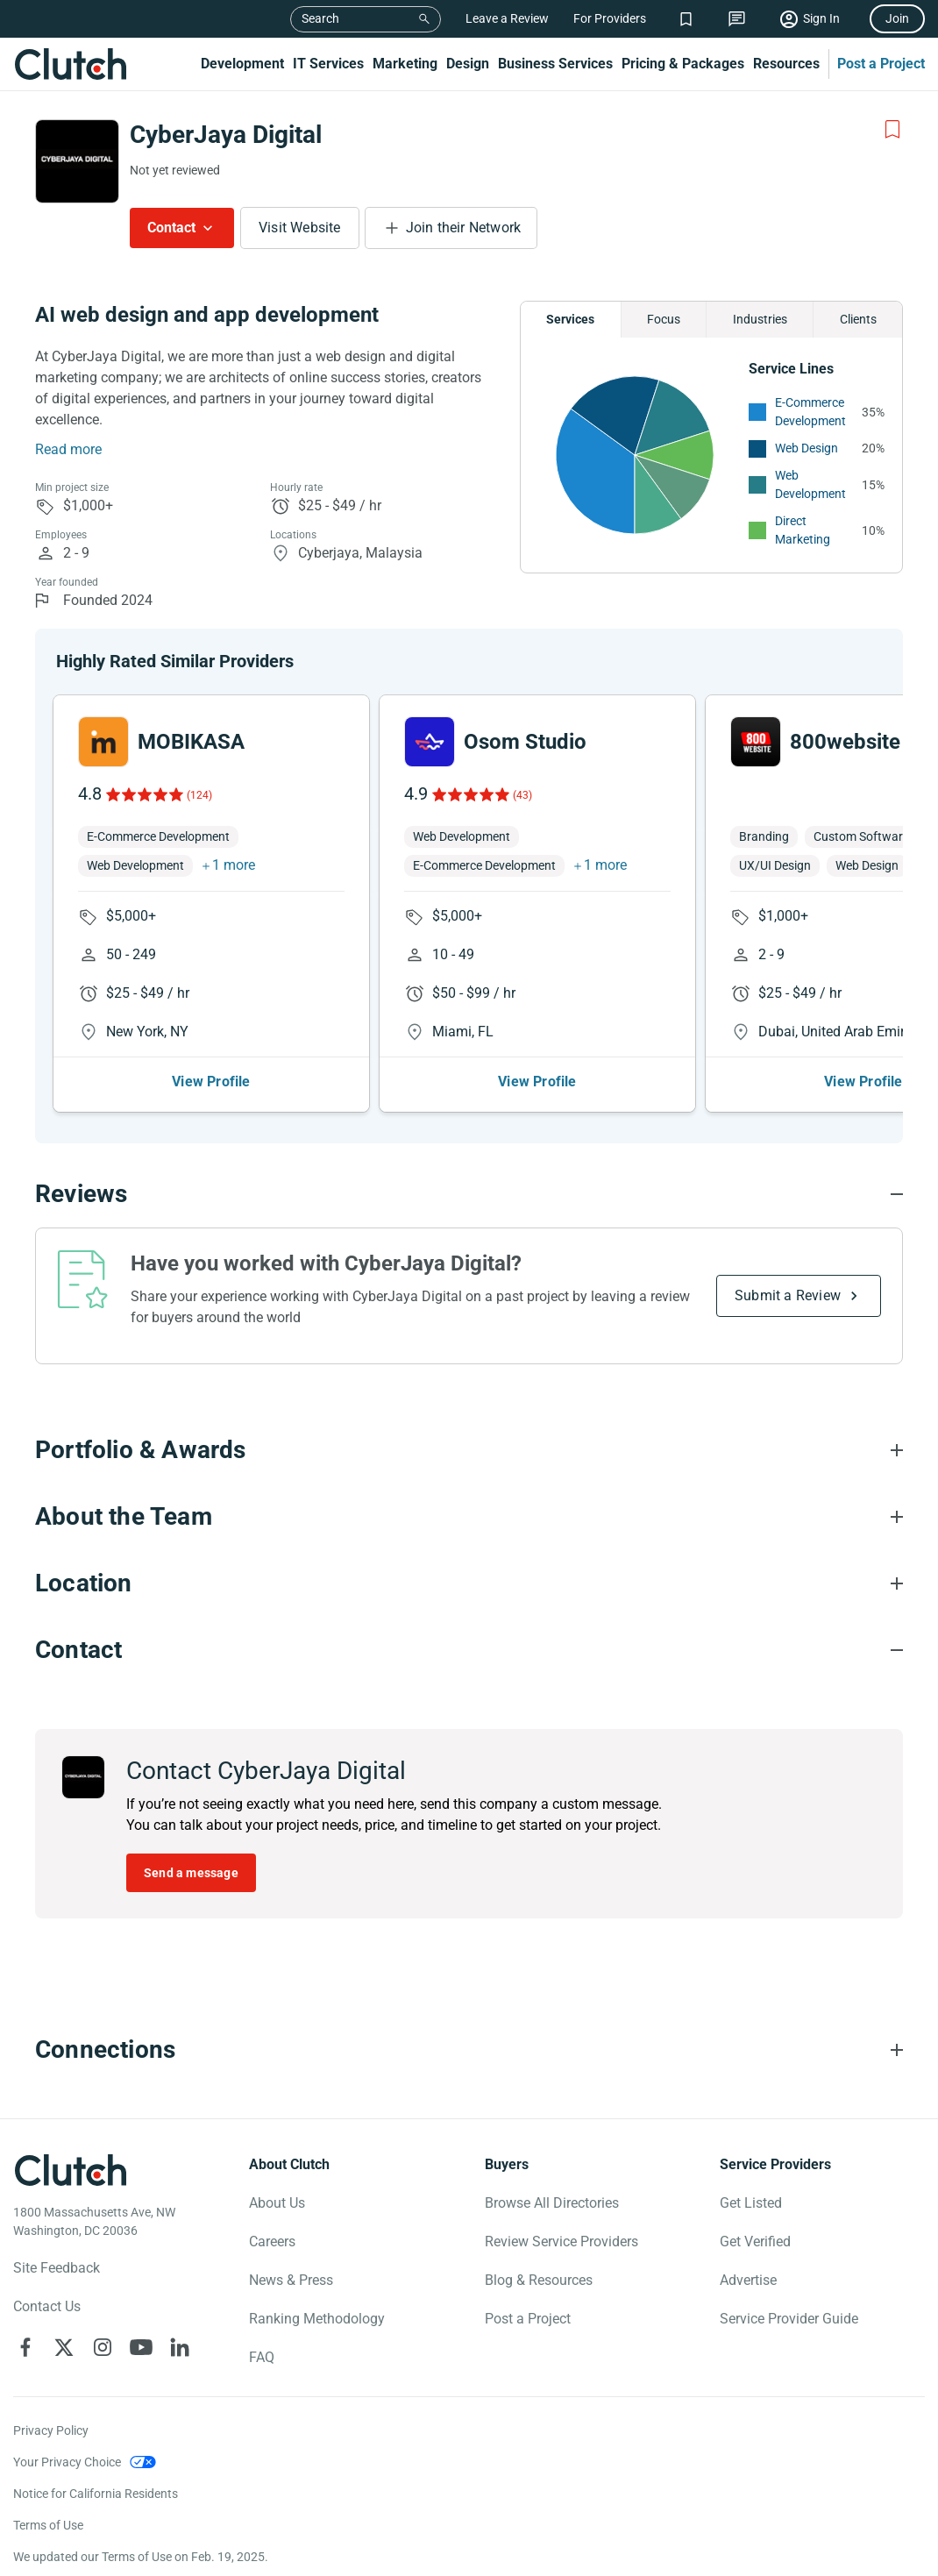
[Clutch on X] (64, 2347)
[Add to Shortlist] (892, 129)
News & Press (291, 2280)
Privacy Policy (51, 2430)
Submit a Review (788, 1295)
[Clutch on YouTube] (141, 2347)
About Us (277, 2203)
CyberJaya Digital (226, 134)
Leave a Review (507, 18)
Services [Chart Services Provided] (570, 319)
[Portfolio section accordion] (469, 1450)
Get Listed (751, 2203)
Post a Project (881, 63)
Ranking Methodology (317, 2318)
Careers (272, 2241)
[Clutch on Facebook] (25, 2347)
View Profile (211, 1081)
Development (242, 63)
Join (897, 18)
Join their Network (464, 227)
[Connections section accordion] (469, 2050)
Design (467, 63)
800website (845, 741)
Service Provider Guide (789, 2318)
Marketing (405, 63)
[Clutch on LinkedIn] (179, 2347)
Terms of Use (48, 2525)
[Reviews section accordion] (469, 1194)
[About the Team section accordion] (469, 1517)
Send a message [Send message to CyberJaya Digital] (191, 1873)
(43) (522, 795)
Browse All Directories (552, 2203)
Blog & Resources (539, 2280)
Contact (171, 227)
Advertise (748, 2280)
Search (320, 18)
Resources (786, 63)
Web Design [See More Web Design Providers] (806, 448)
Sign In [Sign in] (821, 18)
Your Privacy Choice (67, 2462)
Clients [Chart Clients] (858, 319)
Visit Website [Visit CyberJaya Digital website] (300, 227)
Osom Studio (525, 741)
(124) (199, 795)
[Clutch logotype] (70, 2170)
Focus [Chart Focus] (663, 319)
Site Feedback (56, 2267)
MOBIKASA (191, 741)
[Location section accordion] (469, 1583)
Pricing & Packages (683, 63)
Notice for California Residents (95, 2494)
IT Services (328, 63)
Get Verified (755, 2241)
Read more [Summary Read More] (68, 449)
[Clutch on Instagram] (102, 2347)
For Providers (609, 18)
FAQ (261, 2357)
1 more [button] (233, 865)
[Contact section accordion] (469, 1650)
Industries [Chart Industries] (760, 319)
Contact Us (47, 2306)
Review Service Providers (561, 2241)
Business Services (555, 63)
